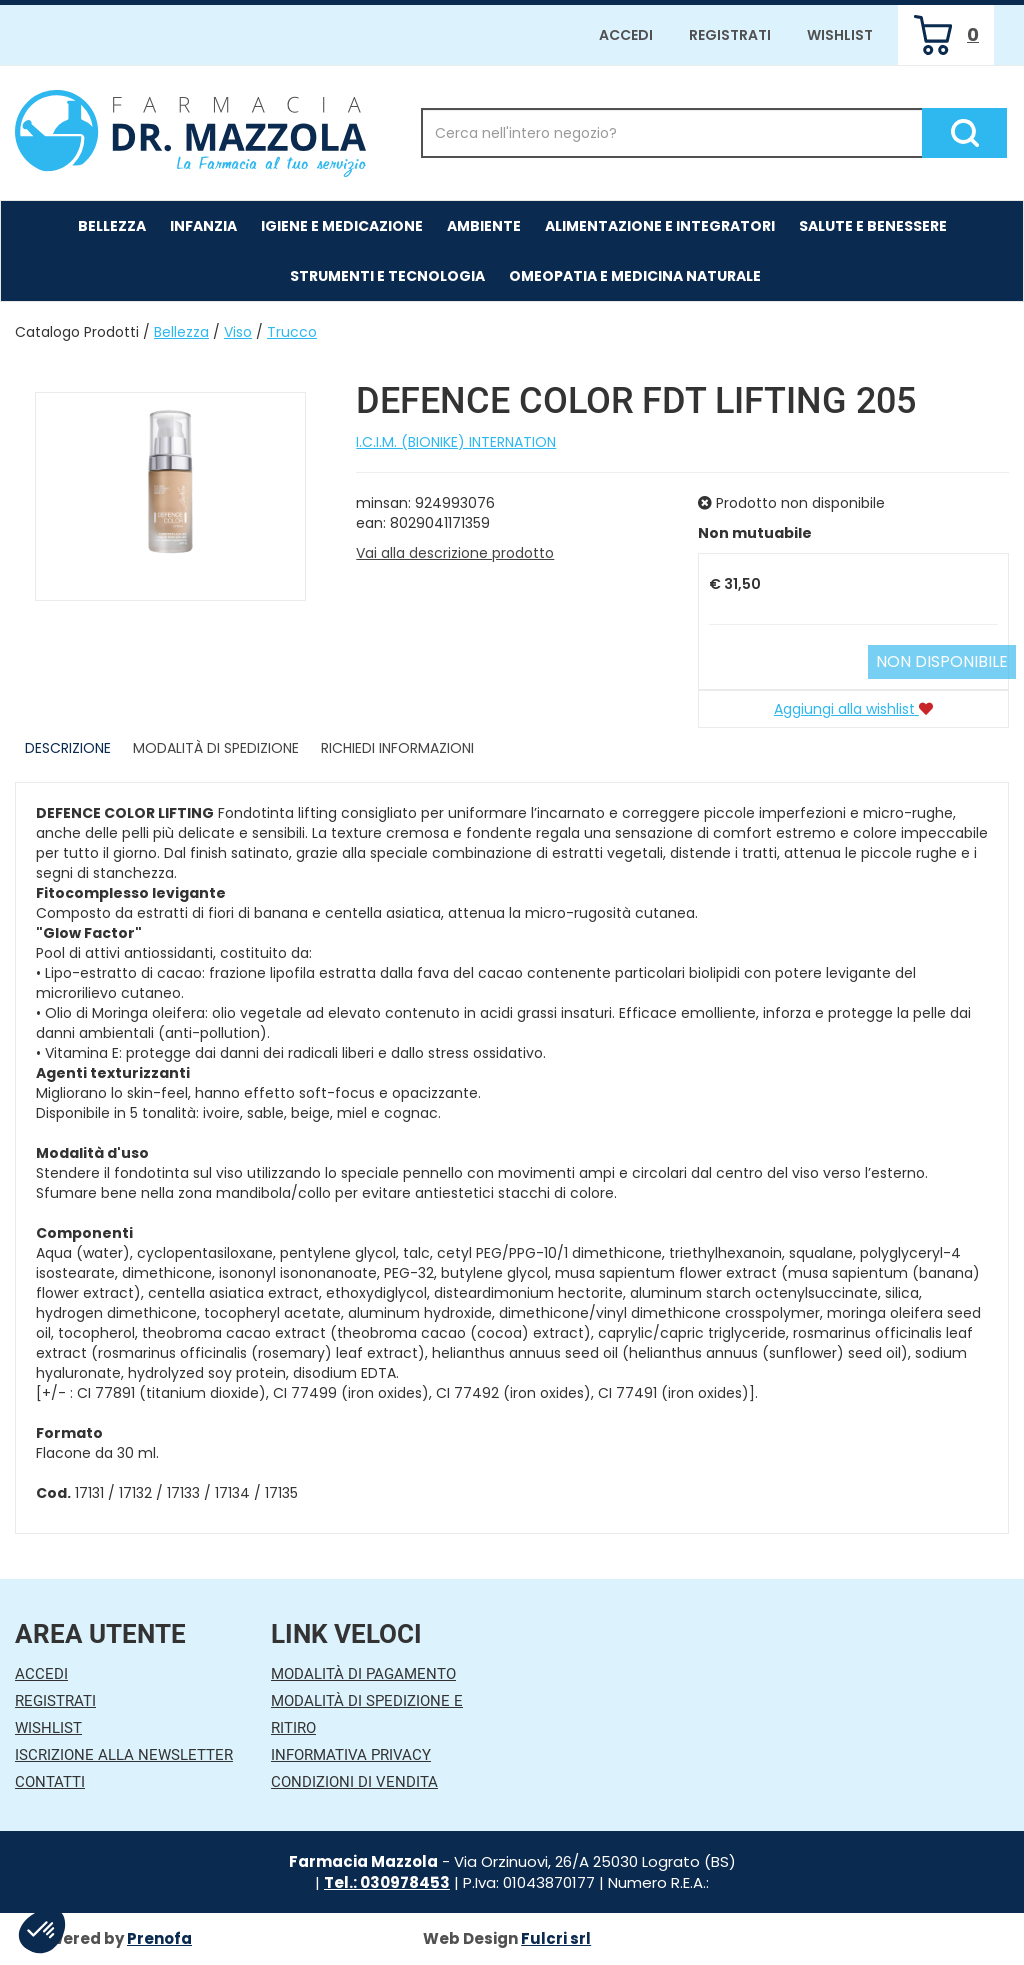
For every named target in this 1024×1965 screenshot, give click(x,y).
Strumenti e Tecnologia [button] (387, 276)
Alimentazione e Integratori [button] (660, 226)
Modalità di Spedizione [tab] (216, 748)
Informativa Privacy (351, 1755)
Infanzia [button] (203, 226)
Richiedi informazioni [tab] (397, 748)
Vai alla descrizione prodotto (455, 553)
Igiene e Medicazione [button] (342, 226)
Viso (238, 332)
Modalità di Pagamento (363, 1674)
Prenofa (159, 1938)
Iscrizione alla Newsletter (124, 1755)
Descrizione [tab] (68, 748)
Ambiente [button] (484, 226)
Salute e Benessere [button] (873, 226)
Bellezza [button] (112, 226)
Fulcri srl (556, 1938)
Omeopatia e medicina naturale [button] (635, 276)
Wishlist (840, 35)
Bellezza (181, 332)
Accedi (626, 35)
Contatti (50, 1782)
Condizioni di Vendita (354, 1782)
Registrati (730, 35)
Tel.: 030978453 (387, 1882)
